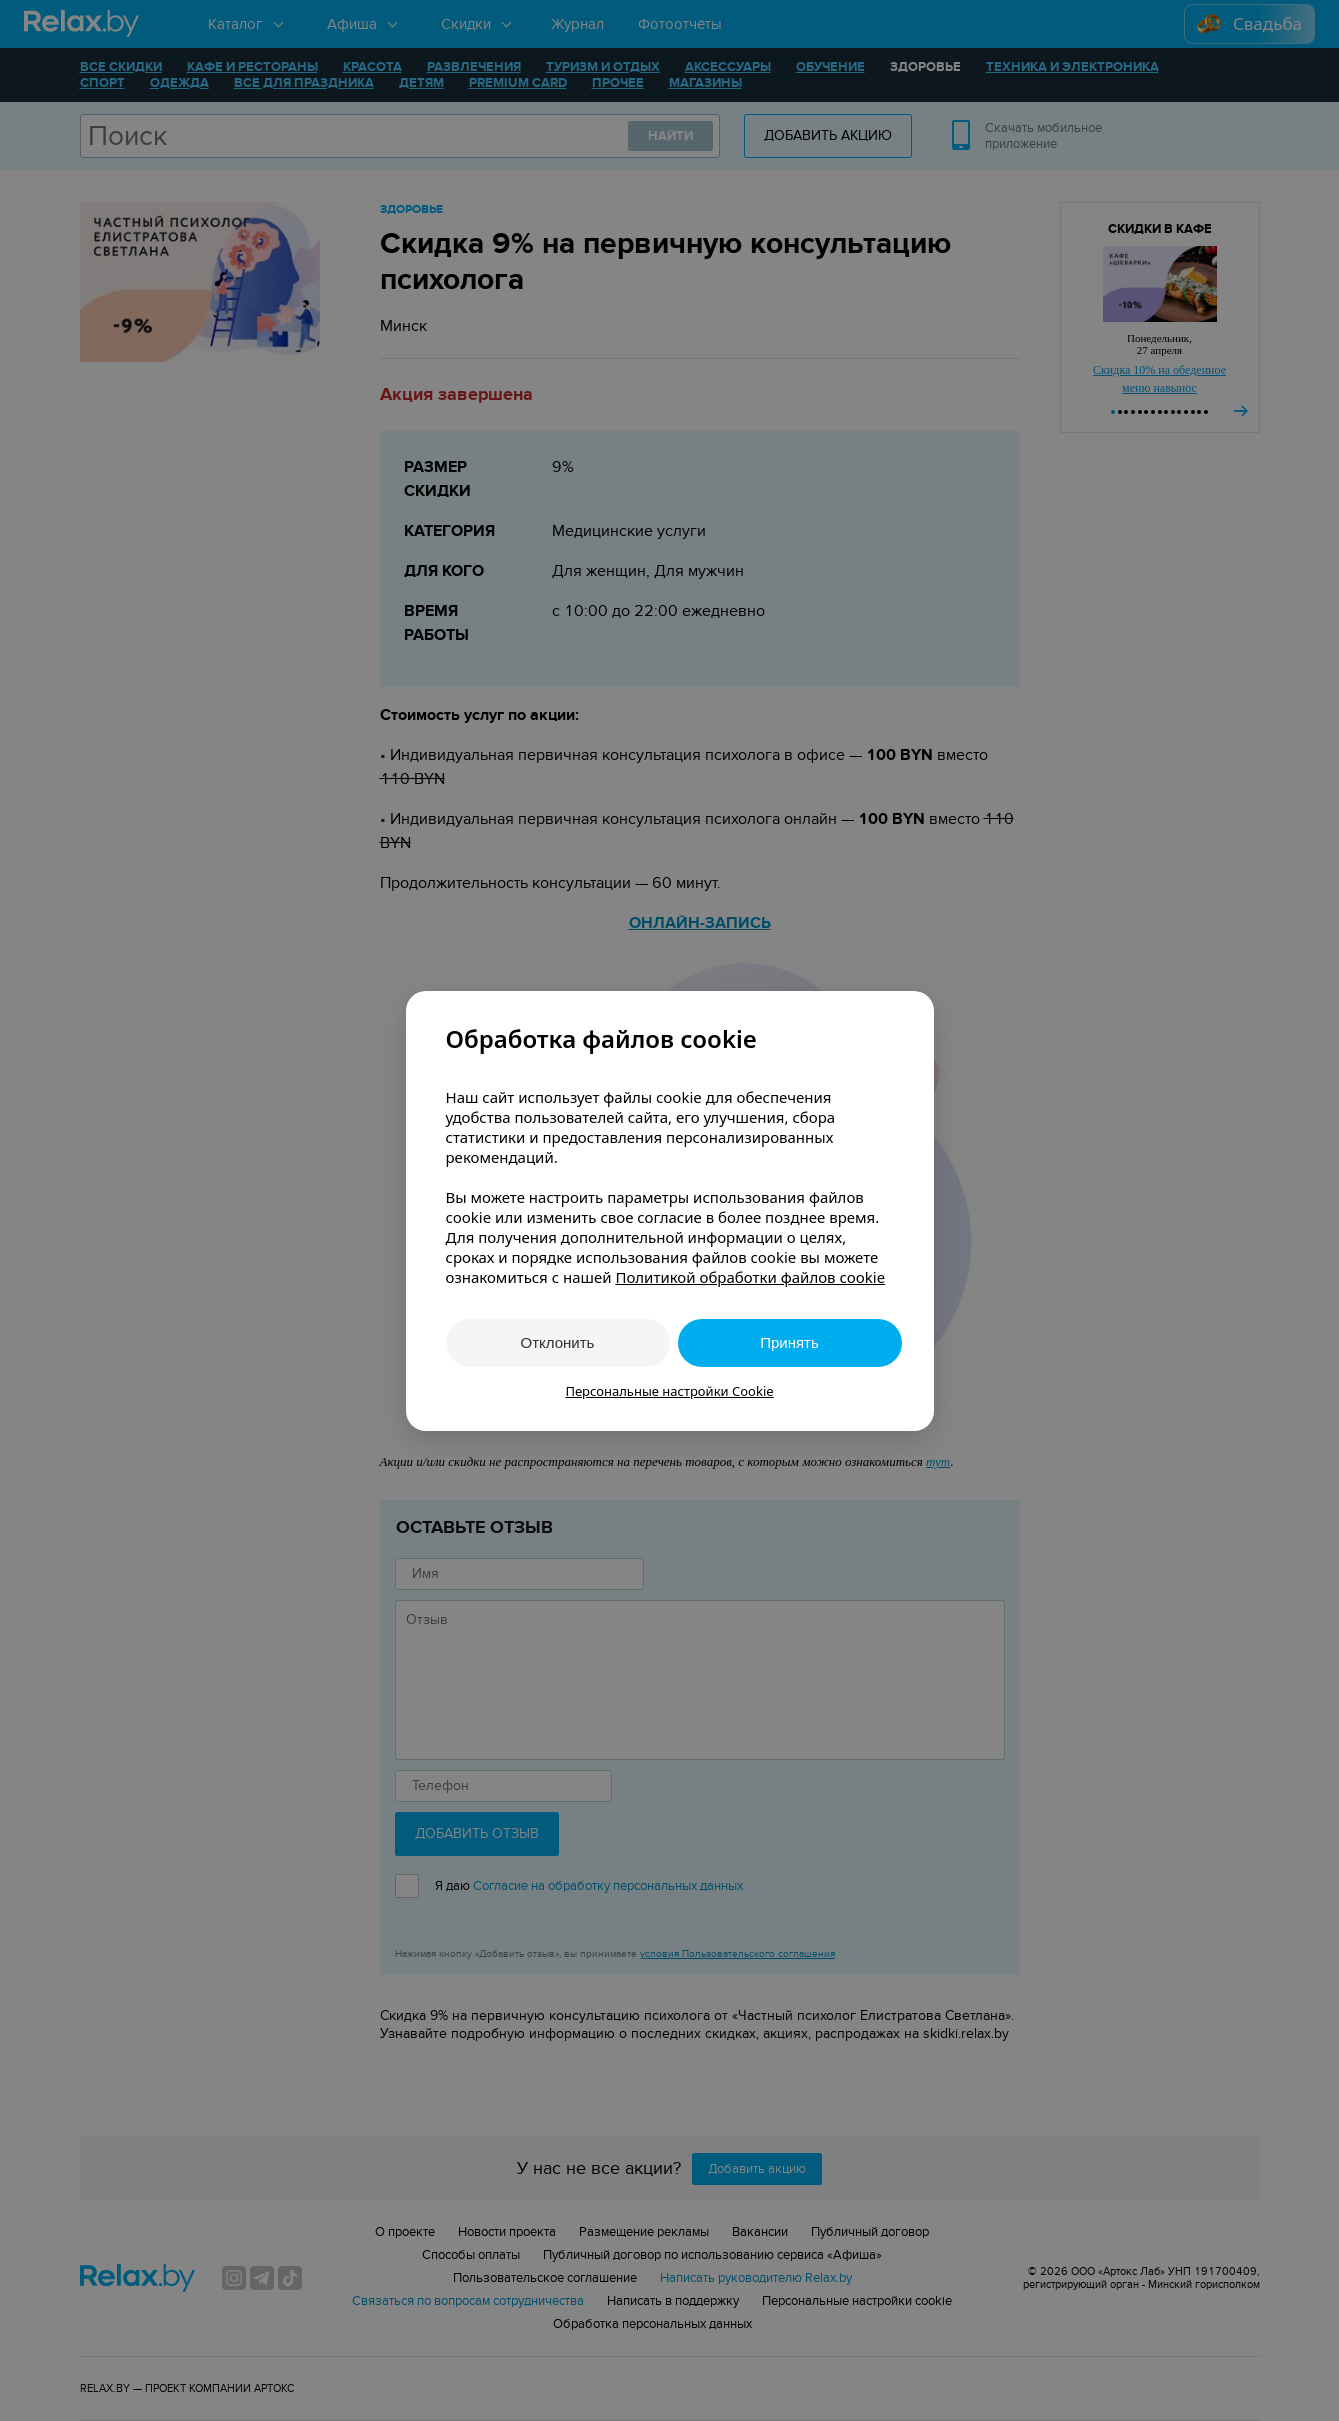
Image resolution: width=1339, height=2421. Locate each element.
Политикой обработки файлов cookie (750, 1277)
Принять (789, 1342)
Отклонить (558, 1342)
